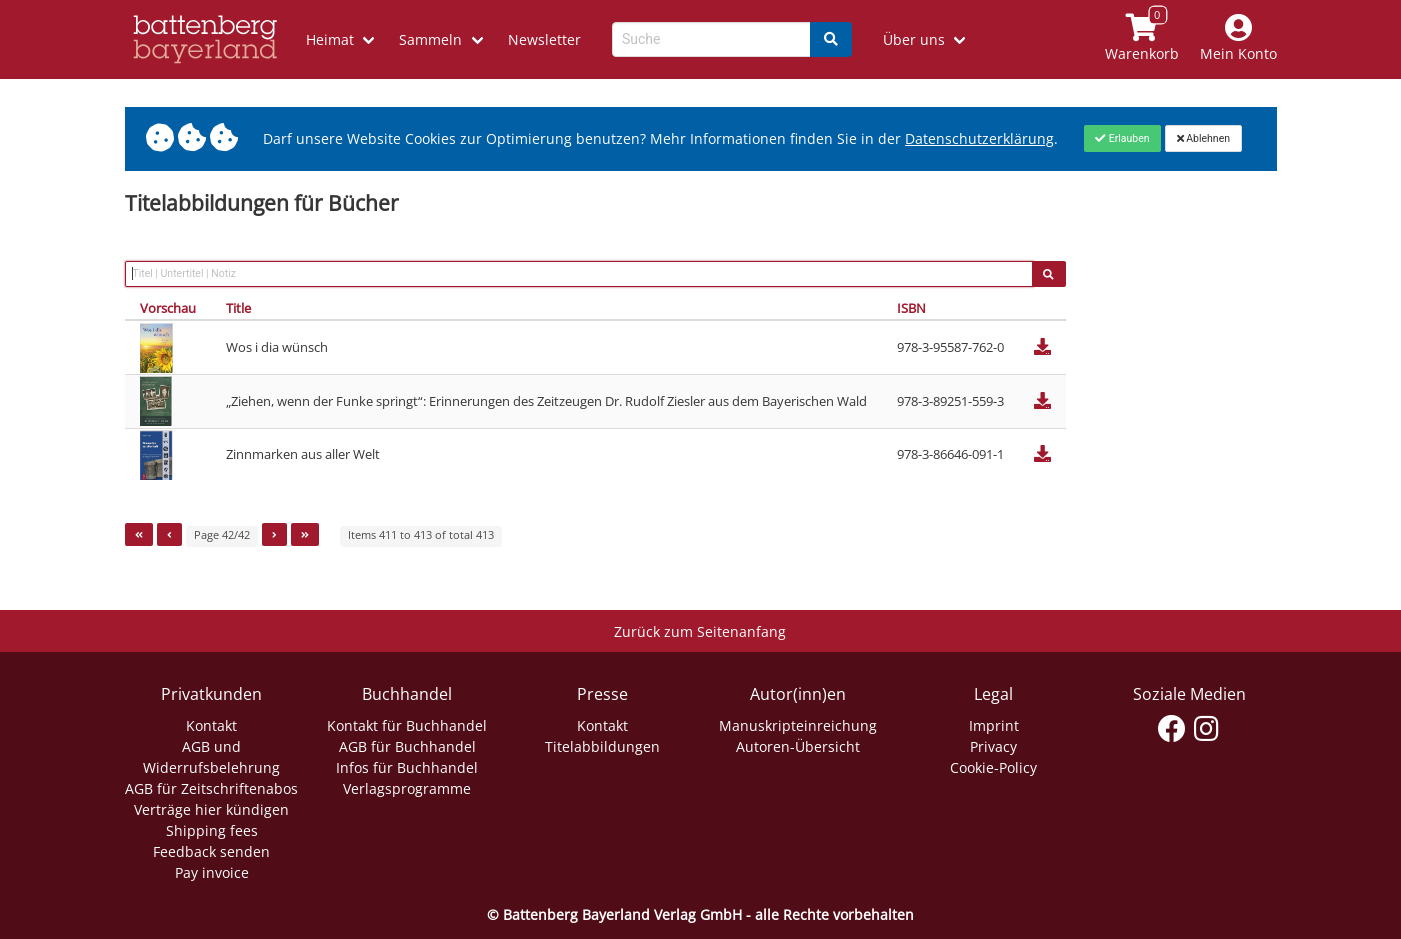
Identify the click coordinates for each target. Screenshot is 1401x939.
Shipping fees (212, 830)
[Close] (1122, 138)
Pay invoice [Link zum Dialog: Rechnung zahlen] (212, 872)
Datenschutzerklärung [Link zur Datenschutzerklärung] (979, 138)
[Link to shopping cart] (1141, 39)
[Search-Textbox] (711, 39)
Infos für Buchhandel (407, 767)
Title (238, 308)
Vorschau (168, 308)
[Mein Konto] (1238, 39)
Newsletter (544, 39)
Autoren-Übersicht (798, 746)
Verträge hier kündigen (211, 809)
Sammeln (430, 39)
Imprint (994, 725)
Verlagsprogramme (407, 788)
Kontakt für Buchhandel (407, 725)
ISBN (911, 308)
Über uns (914, 39)
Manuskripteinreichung (798, 725)
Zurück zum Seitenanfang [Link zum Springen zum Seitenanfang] (700, 631)
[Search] (831, 39)
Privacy (993, 746)
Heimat (330, 39)
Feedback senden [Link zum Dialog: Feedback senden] (211, 851)
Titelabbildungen (602, 746)
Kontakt (211, 725)
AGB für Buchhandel (407, 746)
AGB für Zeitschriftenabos (211, 788)
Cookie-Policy (993, 767)
